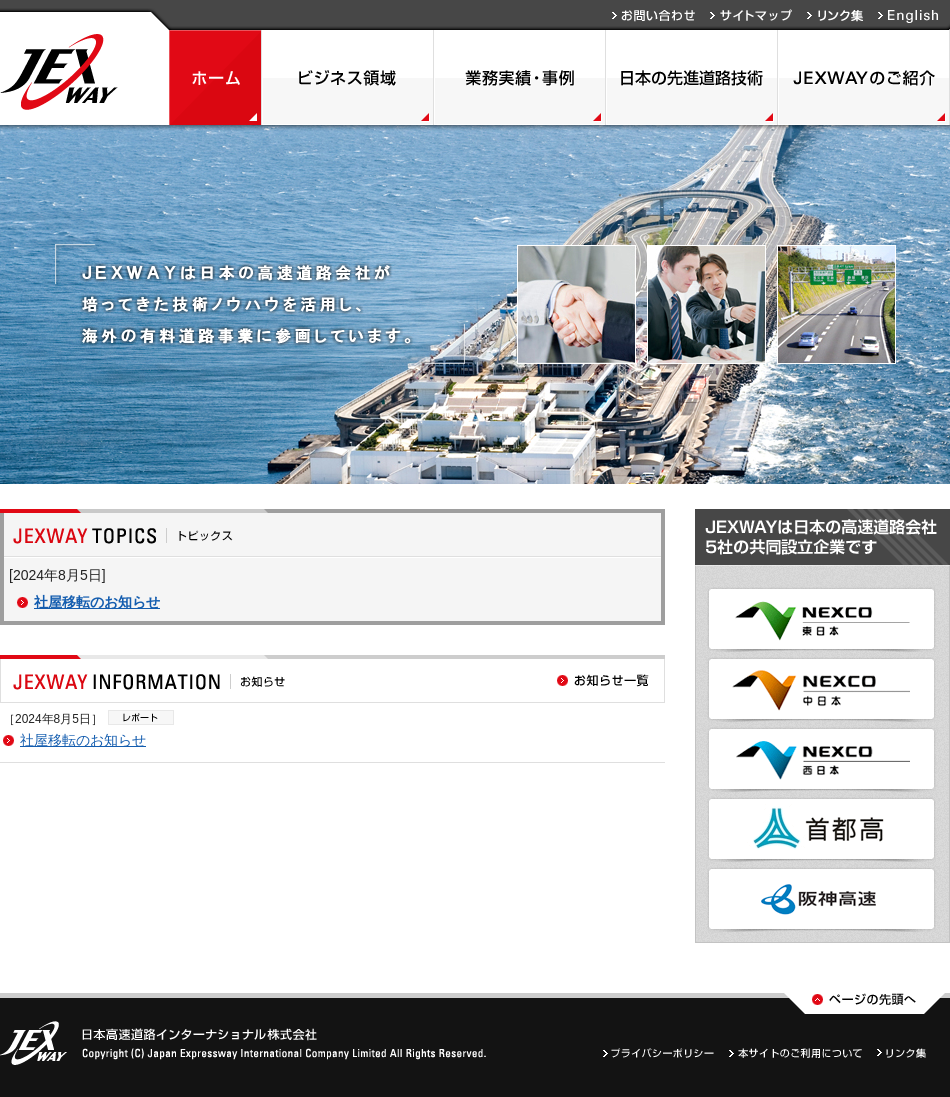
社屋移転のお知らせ (97, 602)
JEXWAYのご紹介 (864, 77)
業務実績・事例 (520, 77)
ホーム (215, 77)
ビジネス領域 (348, 77)
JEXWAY (59, 72)
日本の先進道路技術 (692, 77)
